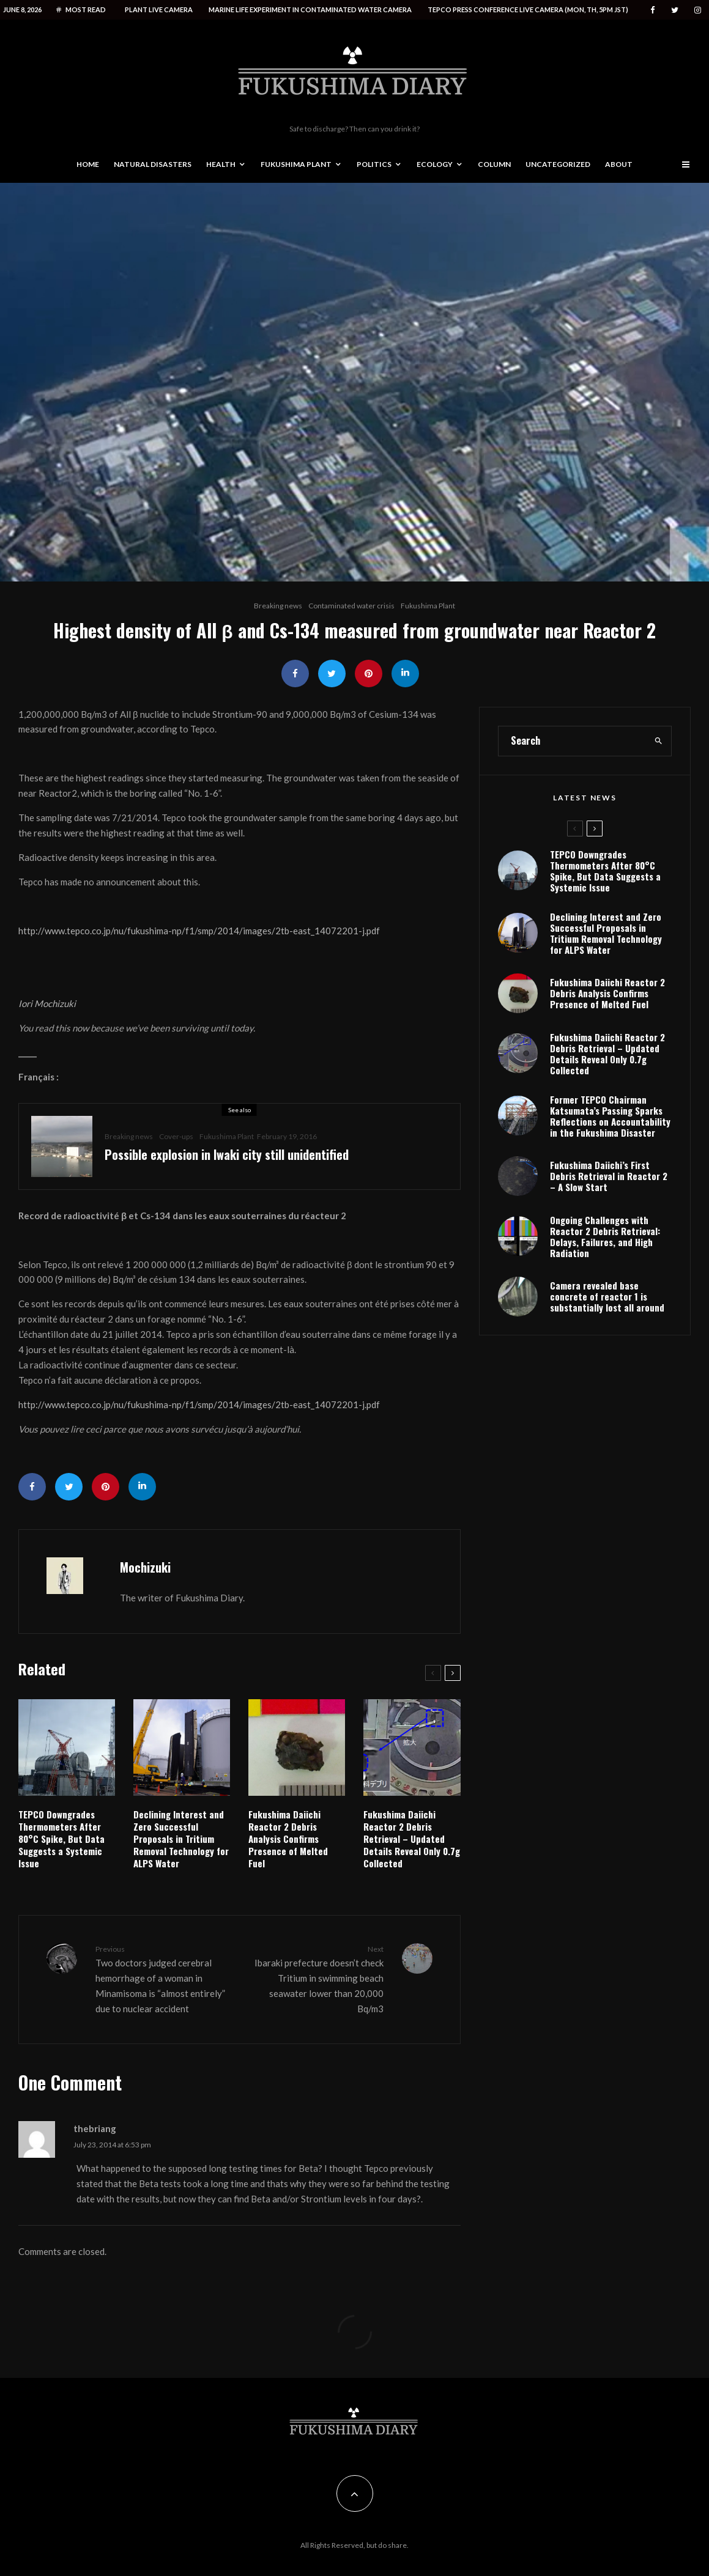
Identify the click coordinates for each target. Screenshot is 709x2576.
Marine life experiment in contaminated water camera (310, 9)
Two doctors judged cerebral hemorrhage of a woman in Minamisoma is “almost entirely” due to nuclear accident (162, 1978)
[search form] (572, 792)
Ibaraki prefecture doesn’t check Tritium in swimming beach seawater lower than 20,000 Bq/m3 (315, 1978)
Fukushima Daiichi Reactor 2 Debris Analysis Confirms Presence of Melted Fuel (288, 1838)
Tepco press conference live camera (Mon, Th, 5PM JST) (528, 9)
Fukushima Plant (296, 164)
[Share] (295, 673)
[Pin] (368, 673)
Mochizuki (145, 1567)
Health (221, 164)
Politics (374, 164)
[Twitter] (674, 10)
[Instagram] (697, 10)
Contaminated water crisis (351, 605)
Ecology (435, 164)
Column (494, 164)
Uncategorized (557, 164)
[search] (658, 792)
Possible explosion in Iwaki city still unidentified (227, 1154)
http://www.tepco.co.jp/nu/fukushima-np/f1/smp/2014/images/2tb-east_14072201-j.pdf (199, 930)
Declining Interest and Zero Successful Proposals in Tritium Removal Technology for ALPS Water (181, 1838)
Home (87, 164)
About (619, 164)
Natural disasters (152, 164)
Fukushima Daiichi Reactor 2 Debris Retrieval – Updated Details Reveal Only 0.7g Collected (411, 1838)
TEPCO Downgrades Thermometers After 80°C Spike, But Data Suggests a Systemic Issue (61, 1838)
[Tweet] (332, 673)
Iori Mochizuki (47, 1003)
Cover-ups (176, 1136)
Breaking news (278, 605)
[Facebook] (652, 10)
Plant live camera (159, 9)
